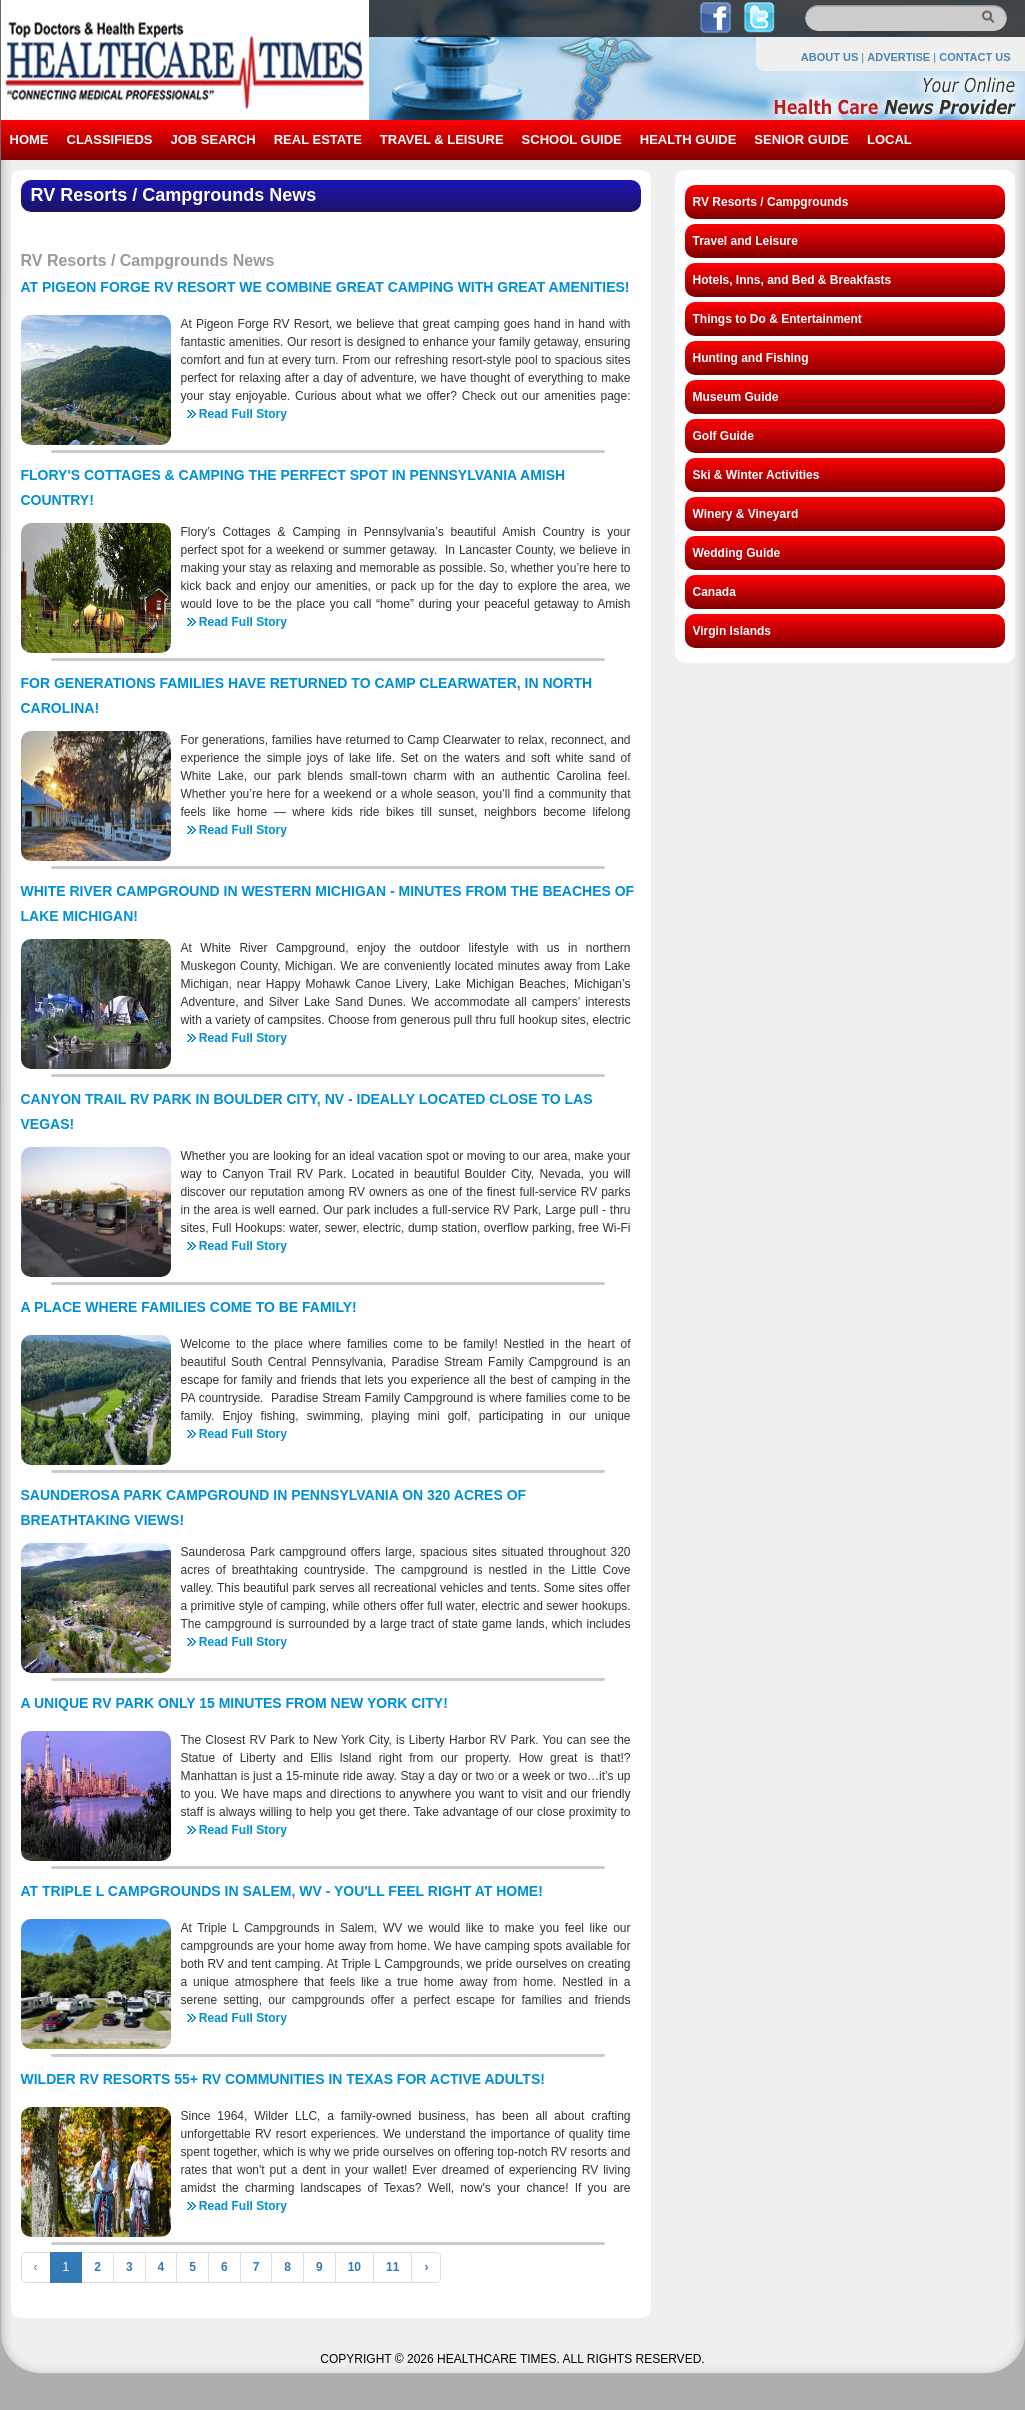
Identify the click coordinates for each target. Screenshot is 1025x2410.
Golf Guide (723, 436)
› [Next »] (426, 2267)
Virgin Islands (732, 631)
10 (354, 2267)
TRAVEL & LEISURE (442, 139)
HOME (29, 139)
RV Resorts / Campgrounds (771, 202)
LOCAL (889, 139)
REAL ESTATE (318, 139)
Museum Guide (736, 397)
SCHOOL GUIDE (572, 139)
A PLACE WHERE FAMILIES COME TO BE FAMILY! (189, 1307)
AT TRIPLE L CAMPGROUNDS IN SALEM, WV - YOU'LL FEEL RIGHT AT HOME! (282, 1891)
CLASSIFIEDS (110, 139)
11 (392, 2267)
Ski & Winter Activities (756, 475)
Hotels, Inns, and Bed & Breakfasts (792, 280)
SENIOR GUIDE (801, 139)
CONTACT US (974, 57)
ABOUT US (829, 57)
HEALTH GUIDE (688, 139)
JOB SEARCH (212, 139)
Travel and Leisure (745, 241)
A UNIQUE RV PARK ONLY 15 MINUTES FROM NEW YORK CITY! (234, 1703)
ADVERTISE (898, 57)
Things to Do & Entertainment (777, 319)
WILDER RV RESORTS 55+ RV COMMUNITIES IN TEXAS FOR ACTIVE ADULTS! (283, 2079)
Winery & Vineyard (746, 514)
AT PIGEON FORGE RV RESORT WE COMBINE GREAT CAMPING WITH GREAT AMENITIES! (325, 287)
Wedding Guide (737, 553)
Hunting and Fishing (751, 358)
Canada (714, 592)
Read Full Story (243, 414)
